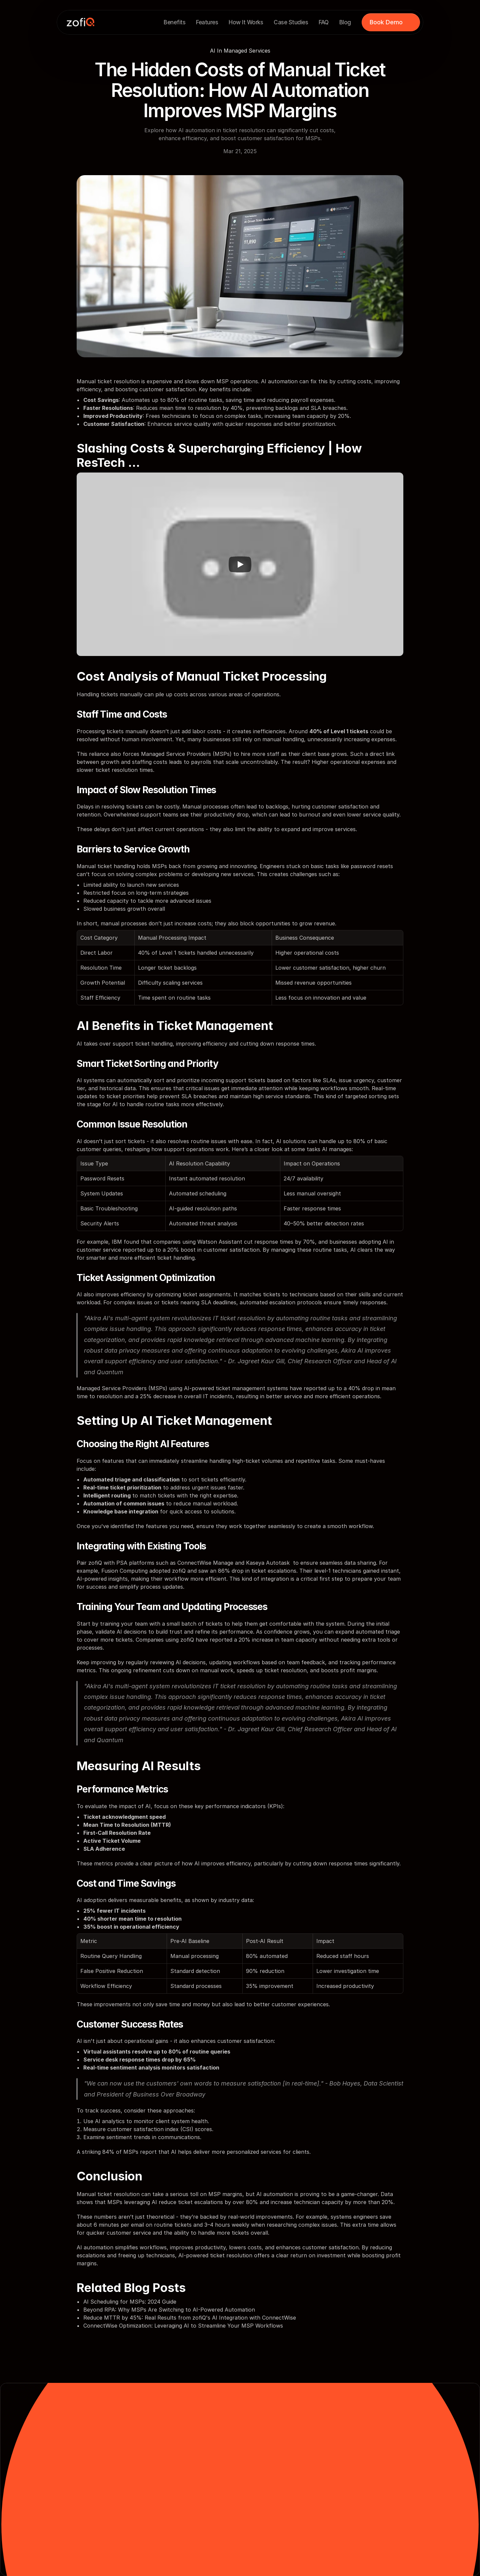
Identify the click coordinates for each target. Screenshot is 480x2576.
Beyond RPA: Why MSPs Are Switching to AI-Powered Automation (169, 2309)
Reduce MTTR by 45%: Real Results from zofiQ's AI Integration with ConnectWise (189, 2317)
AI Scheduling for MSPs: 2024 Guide (129, 2301)
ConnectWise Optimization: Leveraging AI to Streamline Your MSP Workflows (183, 2325)
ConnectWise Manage (205, 1562)
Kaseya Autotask (268, 1562)
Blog (345, 22)
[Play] (240, 564)
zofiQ (95, 1562)
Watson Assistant (219, 1241)
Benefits (175, 22)
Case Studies (291, 22)
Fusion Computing (124, 1570)
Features (207, 22)
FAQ (324, 22)
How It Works (246, 22)
